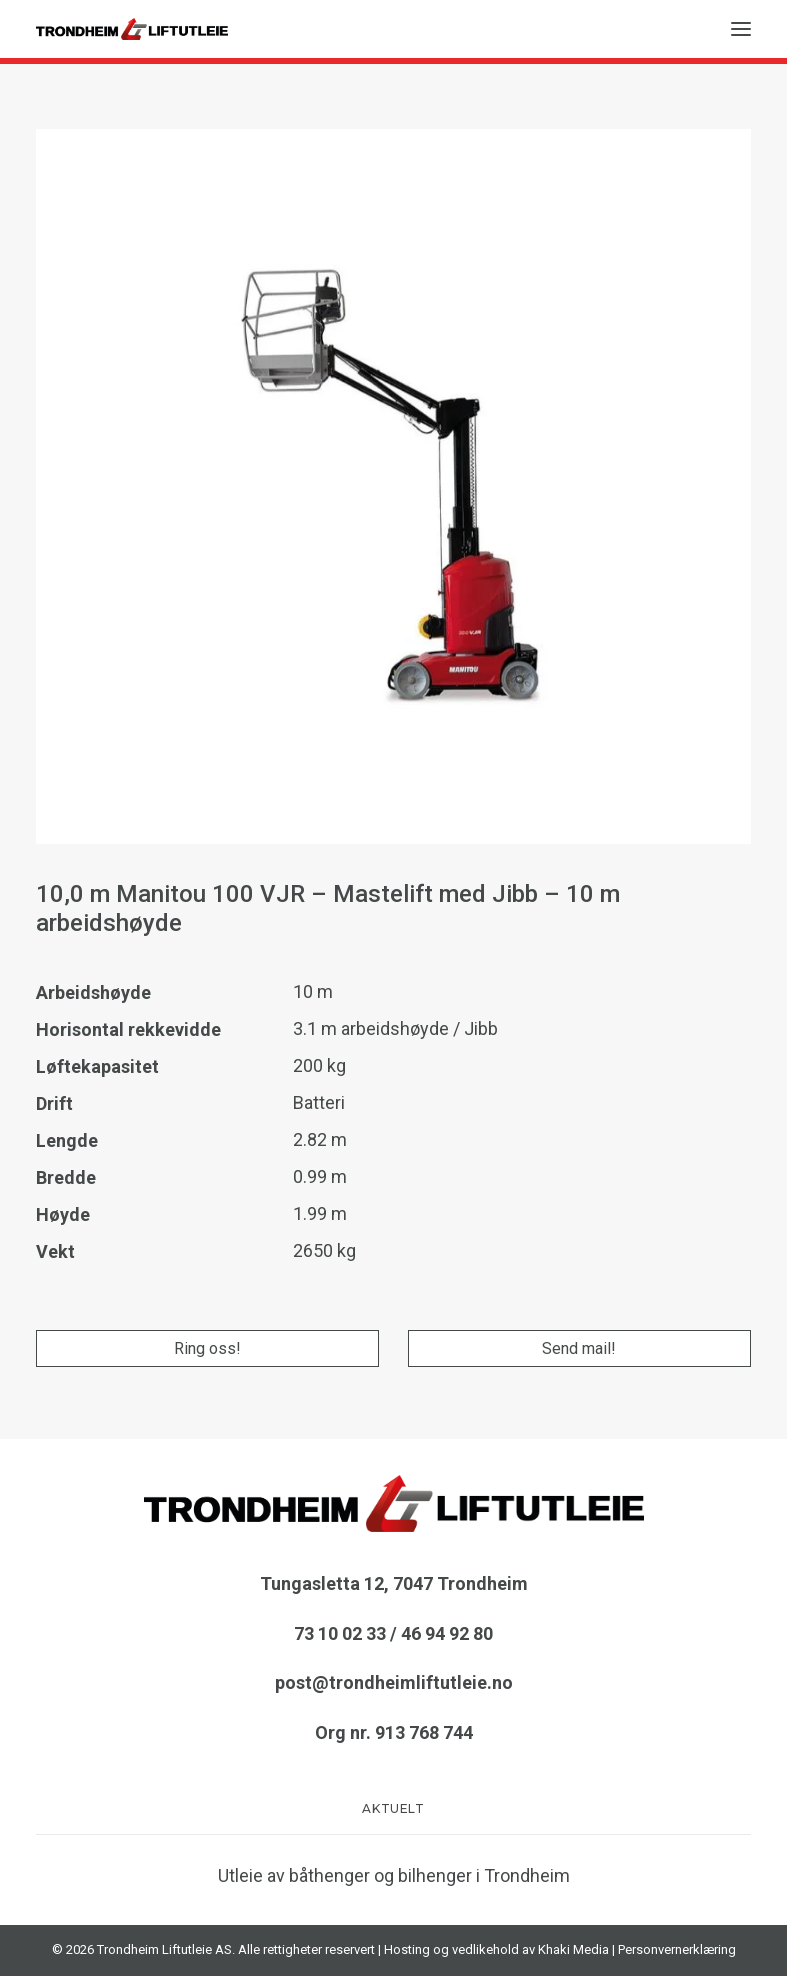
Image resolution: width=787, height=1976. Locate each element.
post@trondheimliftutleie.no (394, 1682)
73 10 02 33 (340, 1633)
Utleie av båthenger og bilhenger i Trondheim (394, 1875)
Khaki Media (573, 1949)
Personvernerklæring (677, 1949)
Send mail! (579, 1348)
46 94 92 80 (447, 1633)
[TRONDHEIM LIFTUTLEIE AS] (132, 29)
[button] (741, 29)
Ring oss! (207, 1348)
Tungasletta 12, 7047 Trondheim (394, 1583)
